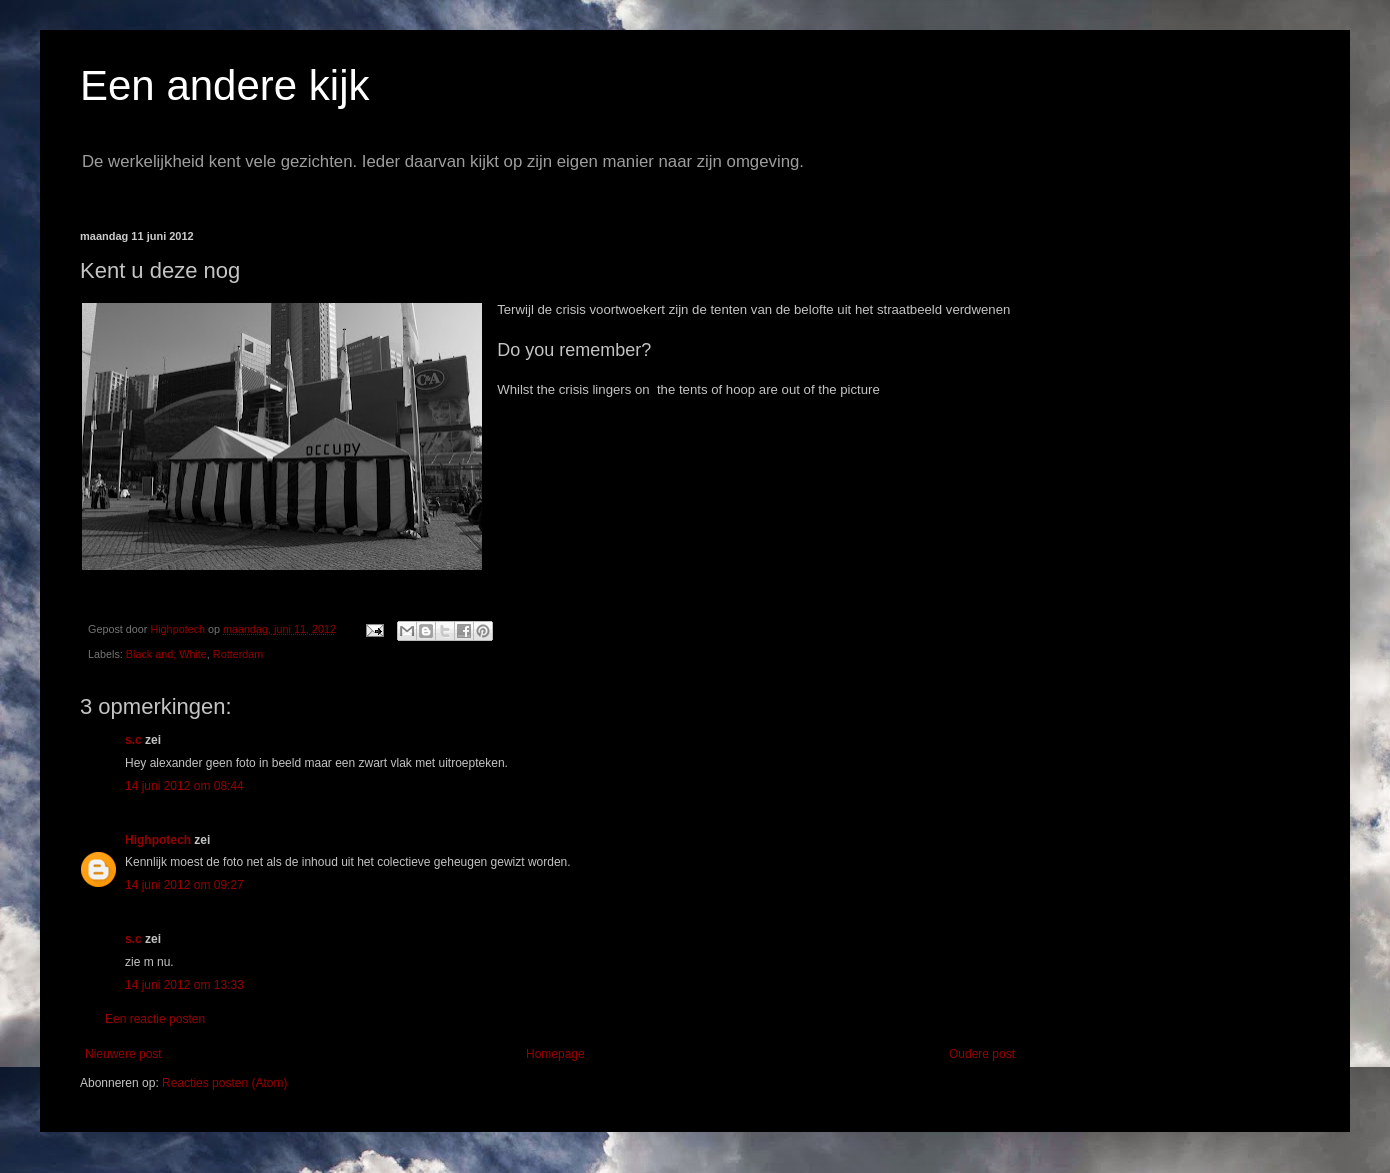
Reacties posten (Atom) (224, 1083)
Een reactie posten (155, 1019)
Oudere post (982, 1054)
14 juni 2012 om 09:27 (184, 885)
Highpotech (158, 840)
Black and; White (166, 654)
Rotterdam (238, 654)
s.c (133, 740)
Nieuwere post (123, 1054)
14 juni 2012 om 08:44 (184, 786)
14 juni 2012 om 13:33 (184, 985)
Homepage (555, 1054)
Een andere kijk (225, 85)
